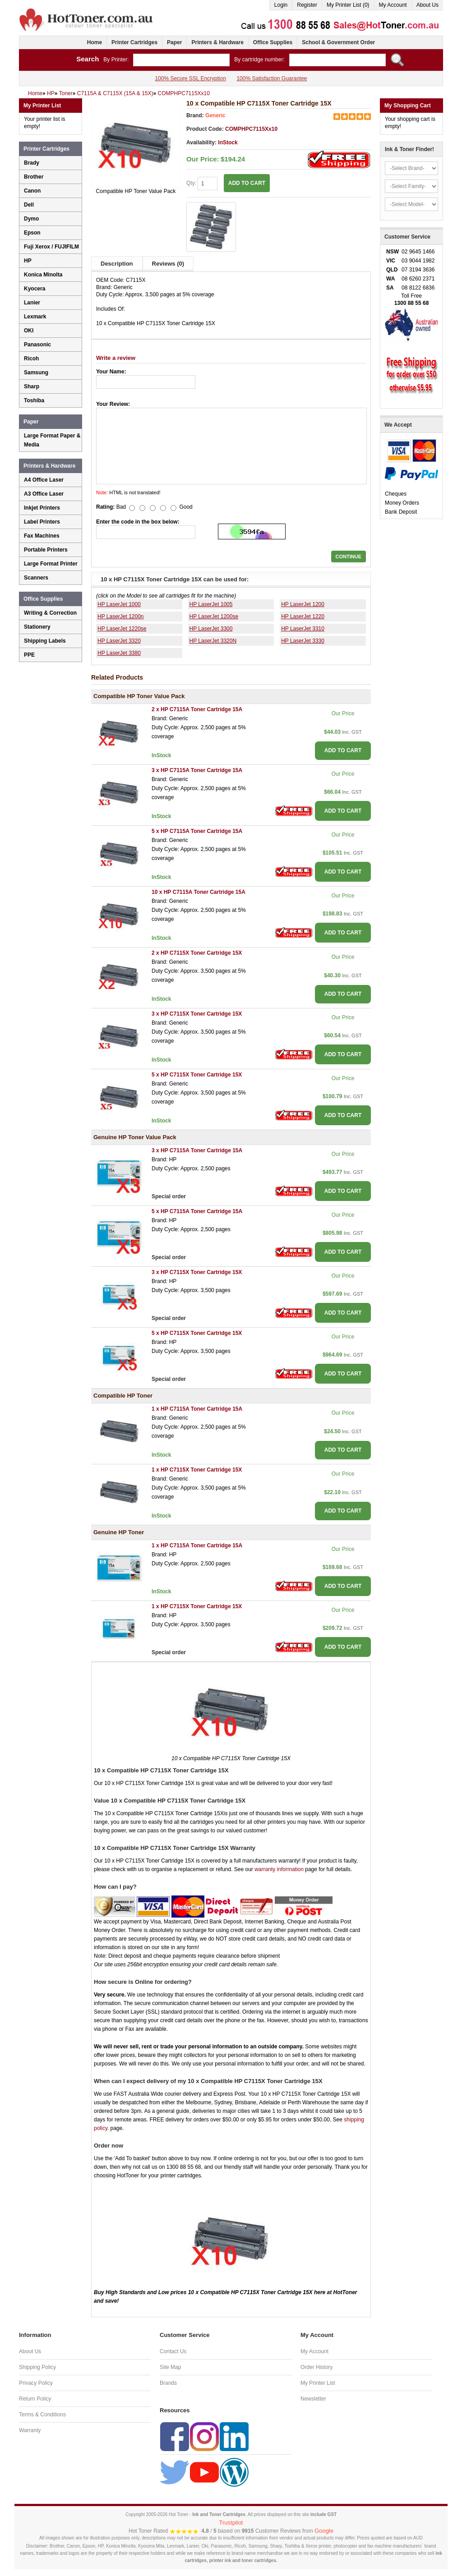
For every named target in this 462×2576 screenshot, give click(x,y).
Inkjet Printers (42, 508)
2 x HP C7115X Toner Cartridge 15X (197, 953)
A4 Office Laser (44, 480)
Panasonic (37, 344)
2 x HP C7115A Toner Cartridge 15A (197, 709)
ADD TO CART (246, 183)
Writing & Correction (50, 613)
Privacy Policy (36, 2383)
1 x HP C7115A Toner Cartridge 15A (197, 1409)
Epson (32, 233)
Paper (174, 42)
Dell (29, 205)
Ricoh (31, 358)
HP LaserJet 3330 (302, 641)
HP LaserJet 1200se (214, 616)
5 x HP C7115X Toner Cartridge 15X (197, 1075)
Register (307, 5)
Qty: (201, 183)
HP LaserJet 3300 (211, 629)
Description (117, 263)
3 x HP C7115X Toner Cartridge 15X (197, 1014)
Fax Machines (42, 536)
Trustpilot (231, 2522)
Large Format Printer (51, 564)
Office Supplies (272, 42)
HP (28, 261)
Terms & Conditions (42, 2414)
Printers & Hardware (217, 42)
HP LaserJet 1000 (119, 604)
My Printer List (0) (348, 5)
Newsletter (313, 2399)
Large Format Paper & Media (52, 440)
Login (280, 5)
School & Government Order (338, 42)
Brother (33, 177)
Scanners (36, 578)
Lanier (32, 302)
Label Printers (42, 522)
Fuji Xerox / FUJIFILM (51, 247)
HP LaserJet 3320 (119, 641)
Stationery (37, 627)
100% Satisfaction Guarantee (271, 78)
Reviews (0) (168, 263)
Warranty (30, 2430)
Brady (31, 163)
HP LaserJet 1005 (211, 604)
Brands (168, 2383)
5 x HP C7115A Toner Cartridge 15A (197, 831)
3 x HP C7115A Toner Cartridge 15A (197, 770)
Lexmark (35, 316)
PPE (29, 655)
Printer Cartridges (134, 42)
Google (323, 2530)
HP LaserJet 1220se (122, 629)
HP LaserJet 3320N (213, 641)
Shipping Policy (37, 2367)
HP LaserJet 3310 (302, 629)
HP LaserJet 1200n (120, 616)
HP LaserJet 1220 (302, 616)
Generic (215, 115)
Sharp (31, 386)
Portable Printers (46, 550)
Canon (32, 191)
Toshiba (34, 400)
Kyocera (34, 288)
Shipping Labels (45, 641)
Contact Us (173, 2351)
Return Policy (35, 2399)
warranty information (279, 1869)
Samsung (36, 372)
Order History (316, 2367)
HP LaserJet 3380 (119, 653)
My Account (393, 5)
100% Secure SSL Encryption (190, 78)
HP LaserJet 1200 (302, 604)
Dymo (31, 219)
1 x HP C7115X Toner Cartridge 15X (197, 1470)
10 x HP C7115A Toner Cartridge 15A (198, 892)
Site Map (170, 2367)
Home (94, 42)
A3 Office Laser (44, 494)
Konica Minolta (43, 274)
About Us (427, 5)
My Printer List (317, 2383)
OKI (28, 330)
